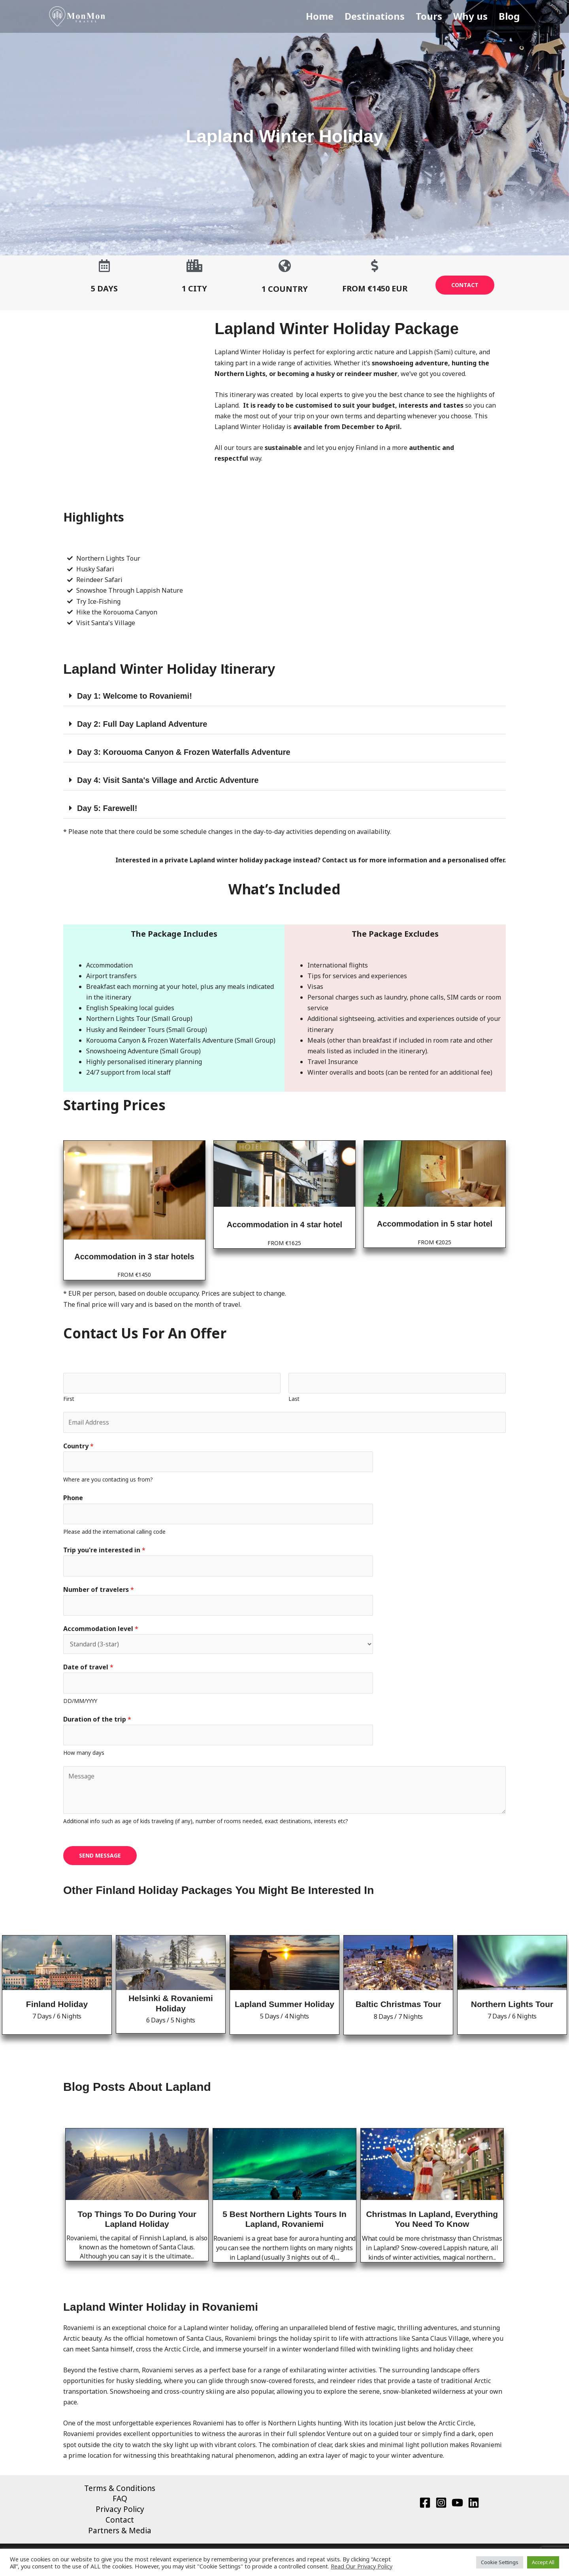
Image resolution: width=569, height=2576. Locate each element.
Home (328, 16)
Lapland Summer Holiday (284, 2006)
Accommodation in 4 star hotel (284, 1224)
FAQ (120, 2502)
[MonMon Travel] (77, 15)
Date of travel (88, 1669)
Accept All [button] (543, 2562)
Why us (474, 16)
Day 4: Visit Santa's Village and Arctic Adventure (167, 780)
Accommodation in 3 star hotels (134, 1256)
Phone (73, 1499)
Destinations (381, 16)
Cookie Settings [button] (499, 2562)
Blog (511, 16)
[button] (284, 696)
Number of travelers (98, 1591)
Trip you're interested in (104, 1551)
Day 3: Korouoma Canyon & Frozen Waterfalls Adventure (183, 752)
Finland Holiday (57, 2006)
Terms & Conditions (119, 2490)
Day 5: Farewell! (107, 808)
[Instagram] (441, 2505)
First (68, 1399)
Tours (434, 16)
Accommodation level (100, 1630)
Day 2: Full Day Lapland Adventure (142, 724)
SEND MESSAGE (100, 1858)
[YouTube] (457, 2505)
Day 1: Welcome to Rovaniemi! (134, 696)
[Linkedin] (473, 2505)
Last (294, 1399)
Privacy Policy (120, 2512)
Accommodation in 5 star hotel (434, 1223)
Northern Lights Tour (512, 2006)
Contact (120, 2523)
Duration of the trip (97, 1721)
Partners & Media (119, 2534)
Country (78, 1446)
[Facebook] (425, 2505)
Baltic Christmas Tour (398, 2006)
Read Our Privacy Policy (361, 2566)
